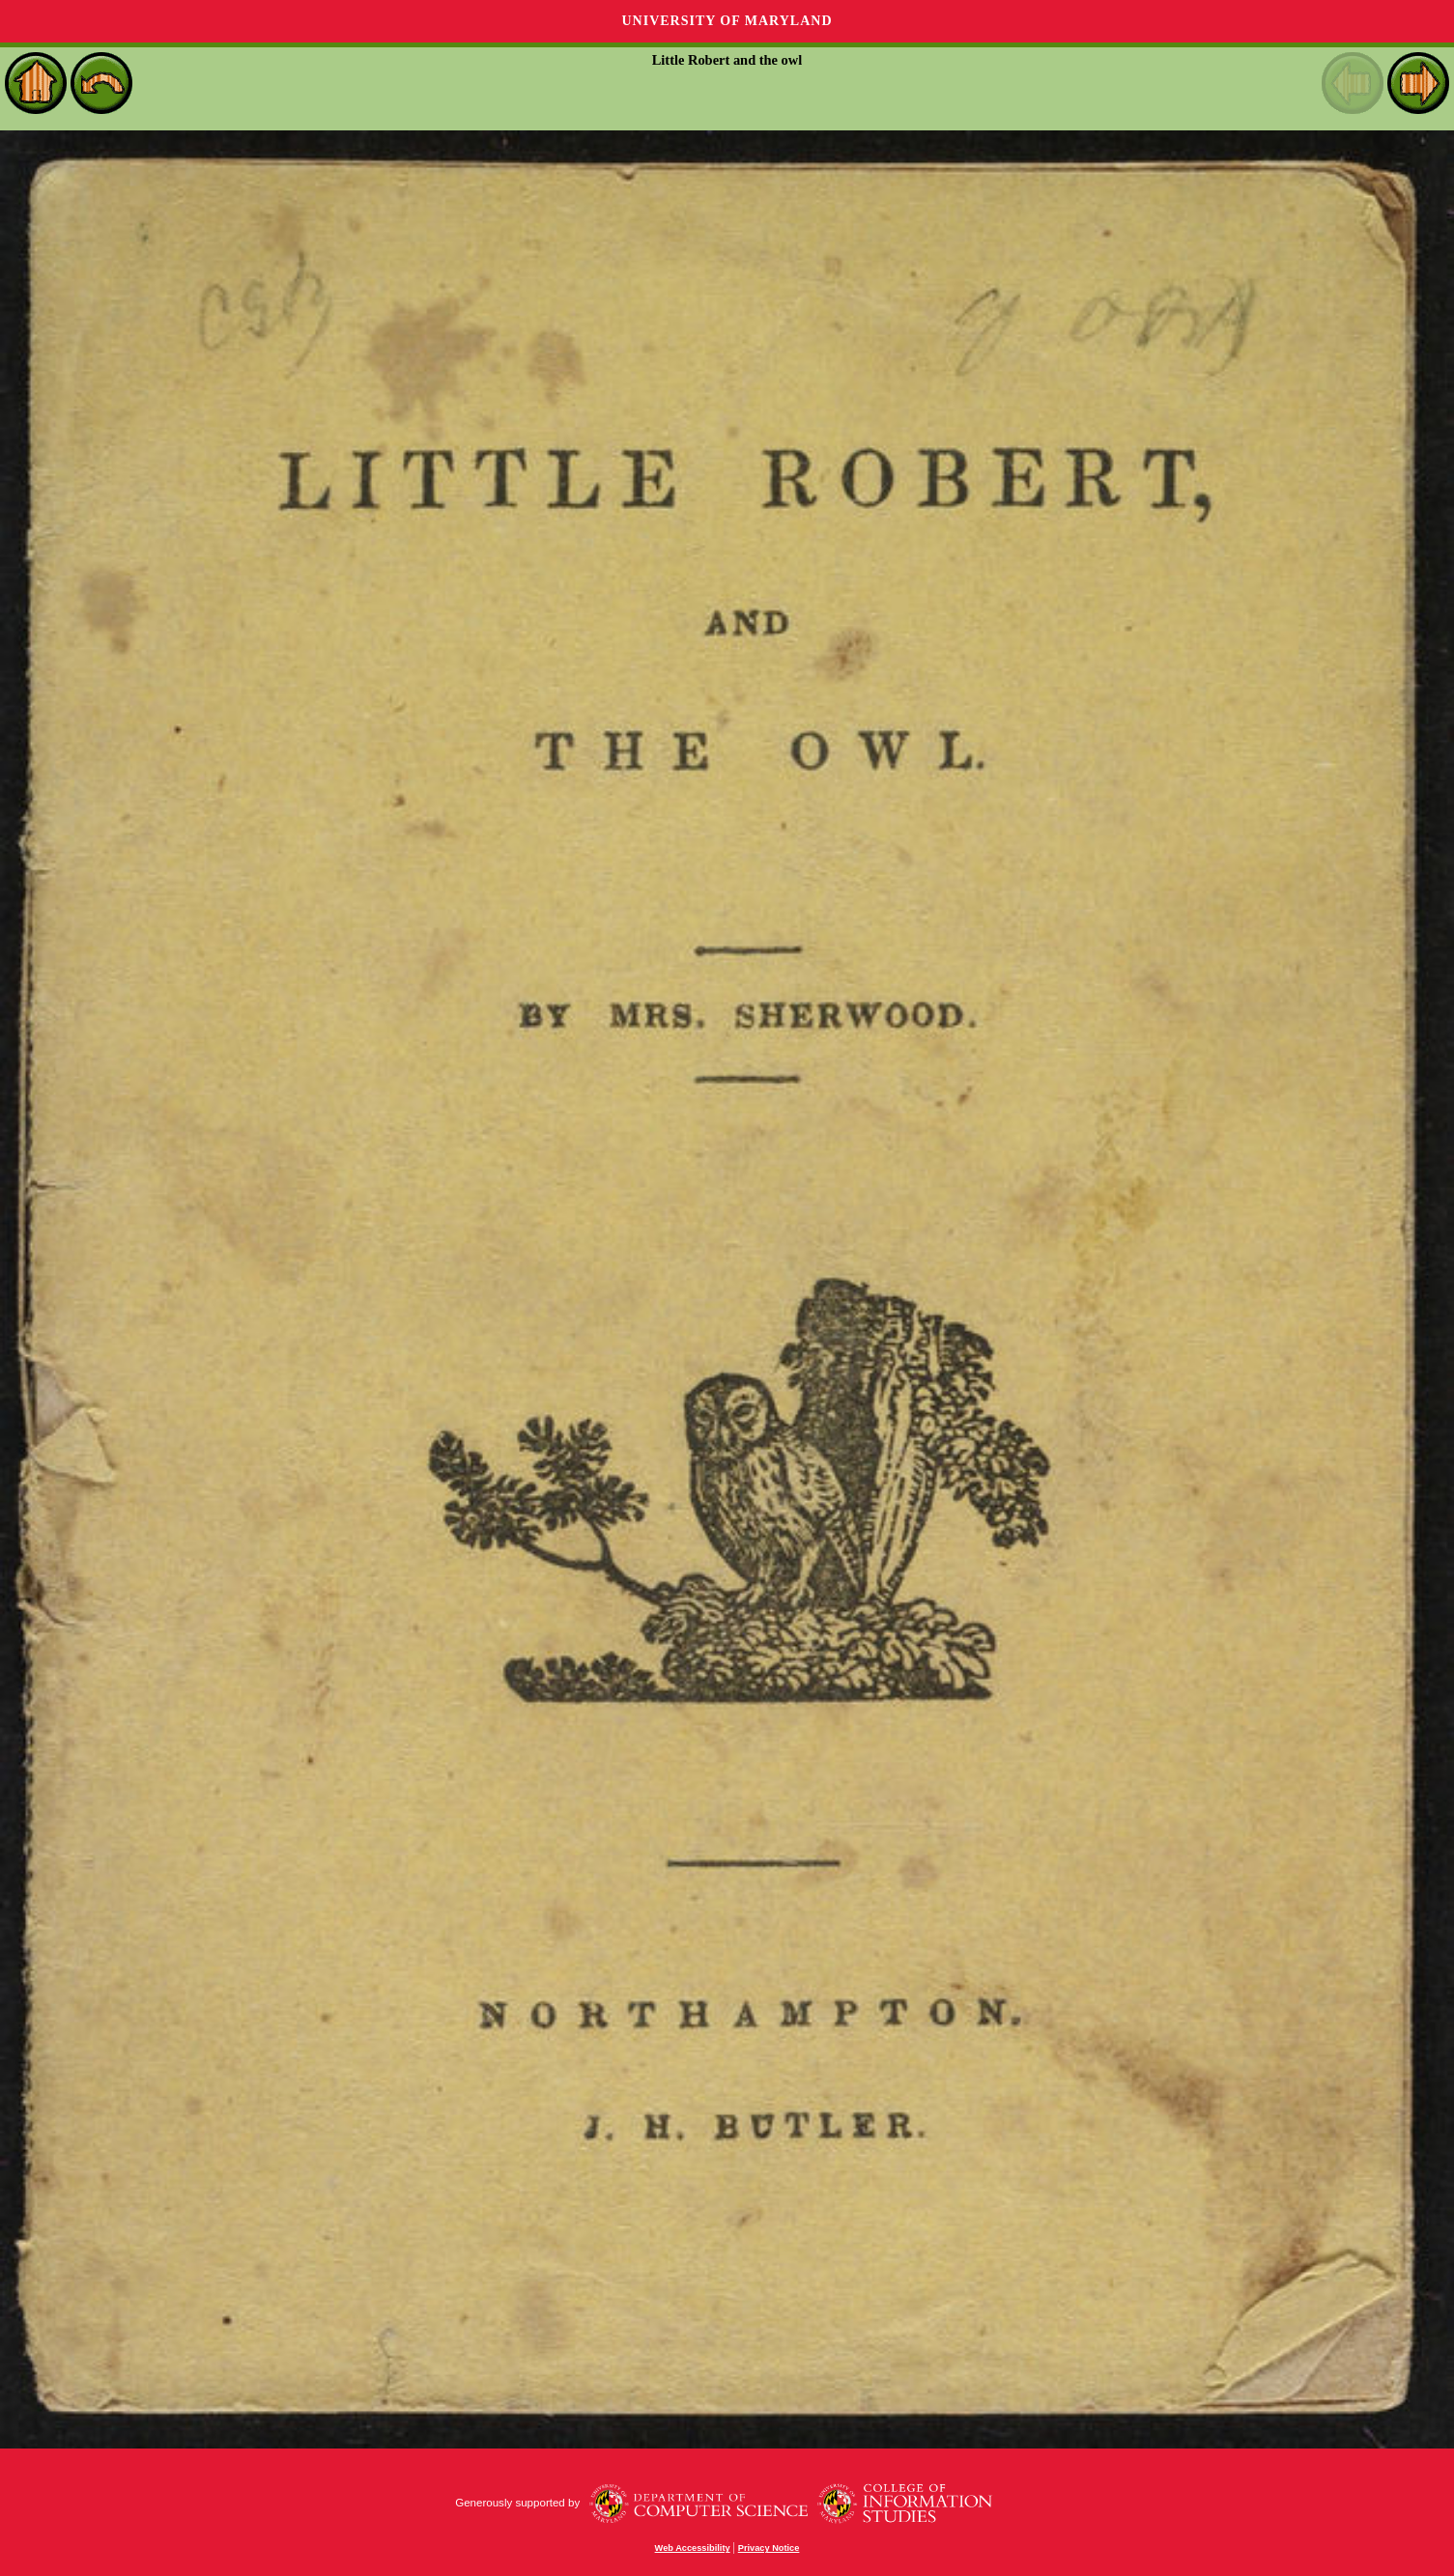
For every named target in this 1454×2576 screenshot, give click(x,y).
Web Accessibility (692, 2548)
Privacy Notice (769, 2548)
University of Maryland (726, 21)
